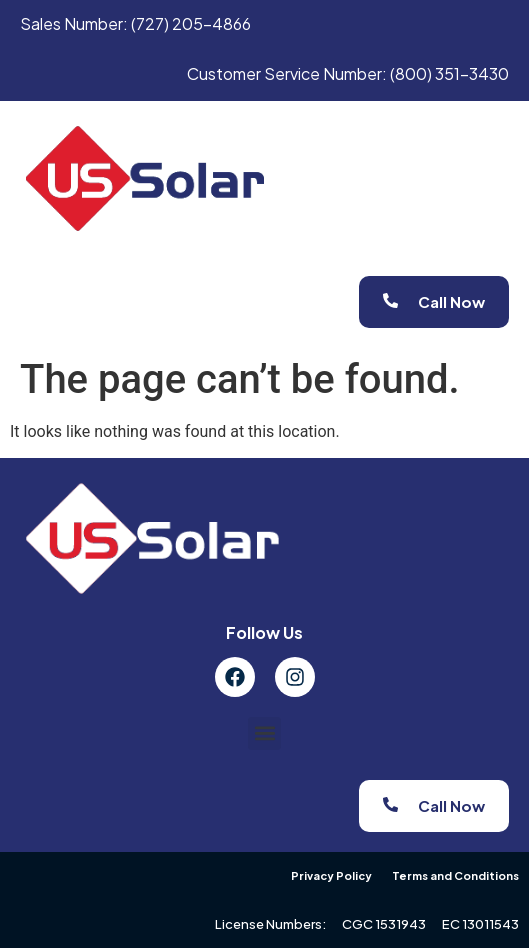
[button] (264, 733)
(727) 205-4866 (191, 23)
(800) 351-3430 (449, 73)
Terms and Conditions (455, 875)
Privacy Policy (331, 875)
